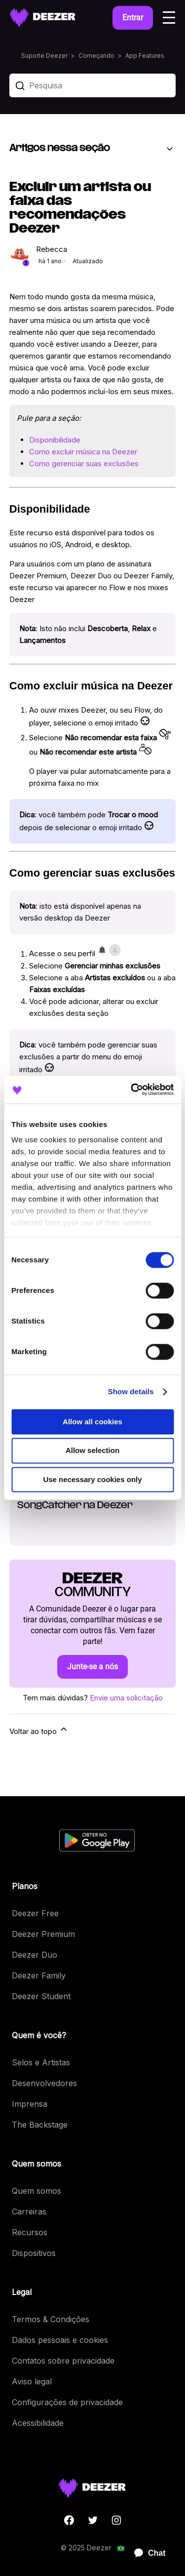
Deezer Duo (34, 1955)
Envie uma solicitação (126, 1697)
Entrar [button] (132, 17)
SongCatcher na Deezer (75, 1505)
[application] (145, 2553)
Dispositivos (34, 2253)
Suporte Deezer (44, 55)
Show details (131, 1391)
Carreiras (29, 2211)
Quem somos (36, 2191)
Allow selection (92, 1451)
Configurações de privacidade (67, 2402)
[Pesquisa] (92, 85)
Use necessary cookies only (92, 1479)
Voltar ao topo (39, 1730)
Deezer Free (35, 1913)
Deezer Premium (43, 1934)
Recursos (29, 2232)
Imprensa (29, 2104)
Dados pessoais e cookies (60, 2340)
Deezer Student (41, 1996)
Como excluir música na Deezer (83, 451)
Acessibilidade (38, 2423)
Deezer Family (39, 1975)
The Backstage (40, 2125)
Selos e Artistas (41, 2062)
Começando (96, 55)
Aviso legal (32, 2381)
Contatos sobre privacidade (63, 2361)
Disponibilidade (54, 439)
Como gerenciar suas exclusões (84, 463)
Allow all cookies (92, 1421)
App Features (144, 55)
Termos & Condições (50, 2319)
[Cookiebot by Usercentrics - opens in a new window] (132, 1089)
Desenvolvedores (44, 2083)
